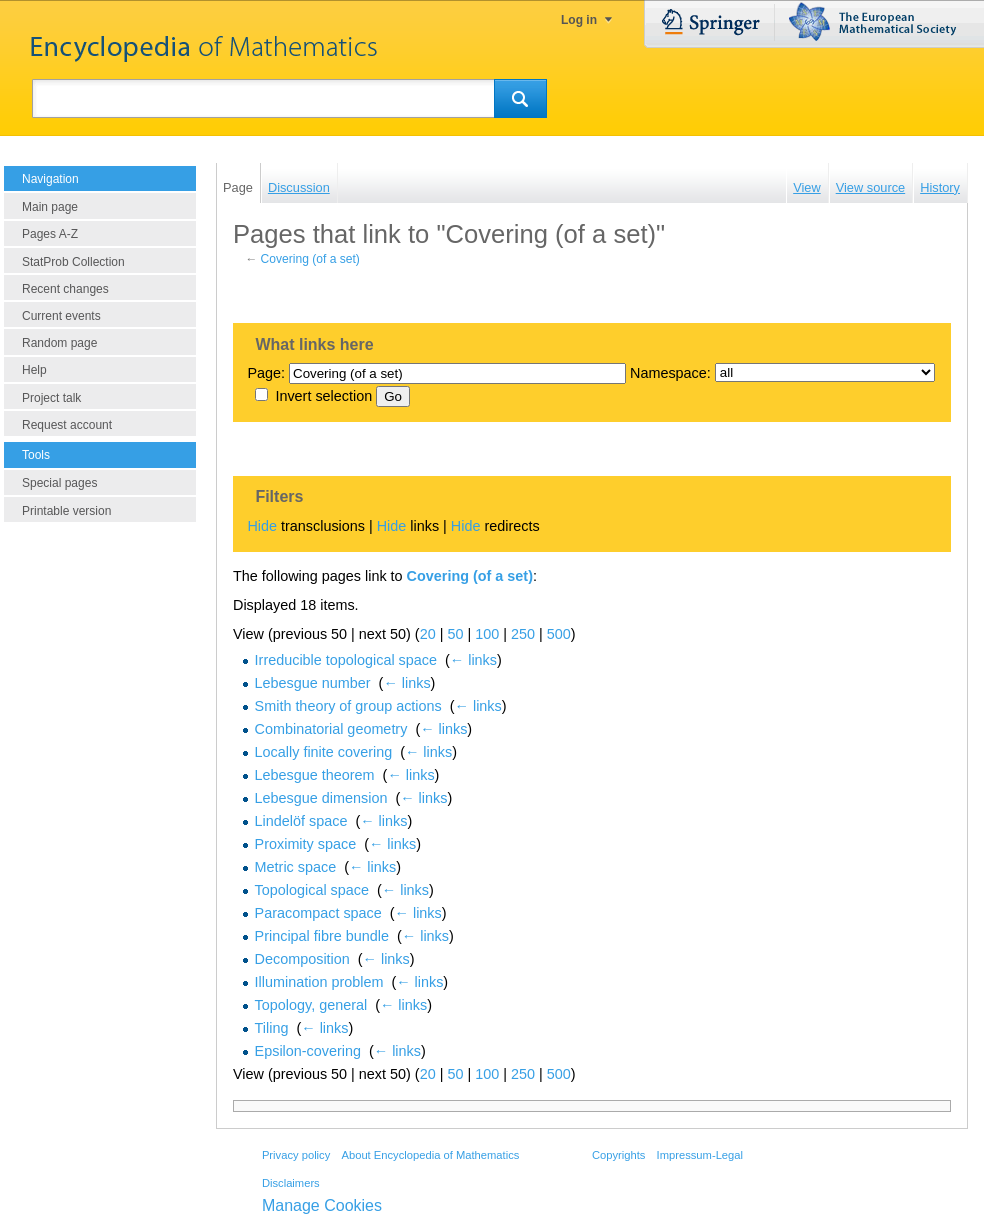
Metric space (296, 867)
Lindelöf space (301, 821)
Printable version (66, 511)
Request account (67, 425)
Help (34, 370)
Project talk (51, 398)
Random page (59, 343)
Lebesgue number (313, 683)
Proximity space (306, 844)
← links (473, 660)
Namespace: (670, 373)
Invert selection (323, 396)
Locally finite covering (324, 752)
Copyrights (618, 1155)
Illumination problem (319, 982)
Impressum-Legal (700, 1155)
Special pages (59, 483)
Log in (579, 20)
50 (455, 634)
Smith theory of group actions (348, 706)
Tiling (272, 1028)
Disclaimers (291, 1183)
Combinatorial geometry (331, 729)
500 (559, 634)
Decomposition (302, 959)
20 (428, 634)
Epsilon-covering (308, 1051)
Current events (61, 316)
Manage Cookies (322, 1205)
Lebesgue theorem (315, 775)
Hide (262, 526)
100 (487, 634)
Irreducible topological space (346, 660)
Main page (50, 207)
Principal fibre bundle (322, 936)
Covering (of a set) (310, 259)
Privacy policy (296, 1155)
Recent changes (65, 289)
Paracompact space (318, 913)
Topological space (312, 890)
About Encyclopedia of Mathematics (430, 1155)
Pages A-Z (50, 234)
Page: (266, 373)
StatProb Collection (73, 262)
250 (523, 634)
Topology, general (311, 1005)
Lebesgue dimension (321, 798)
